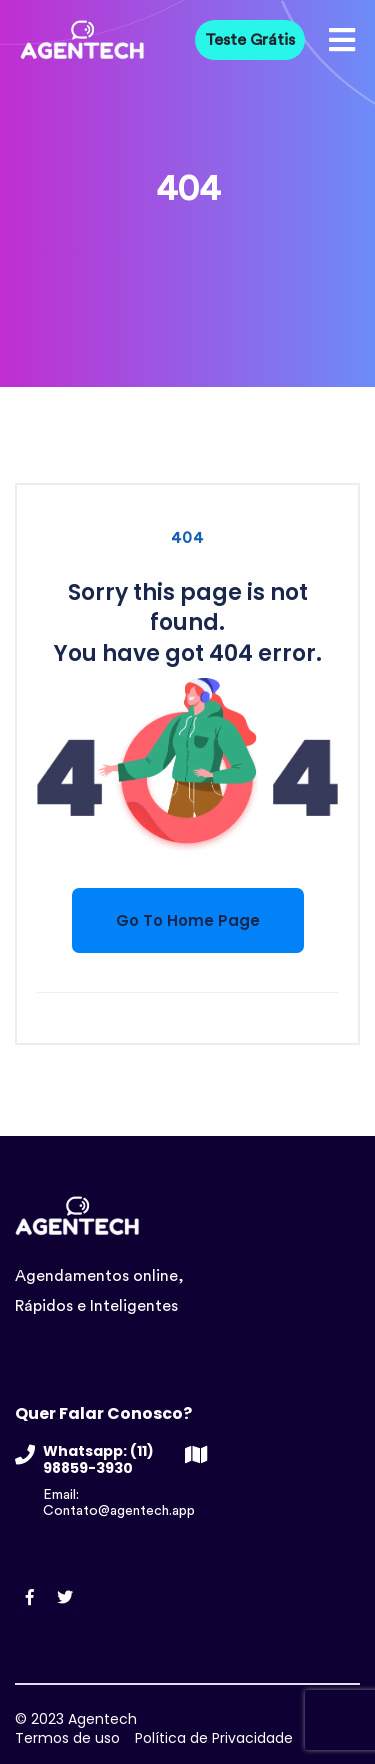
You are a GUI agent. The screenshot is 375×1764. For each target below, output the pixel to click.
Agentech (102, 1719)
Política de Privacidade (214, 1738)
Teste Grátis (250, 40)
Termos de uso (67, 1738)
